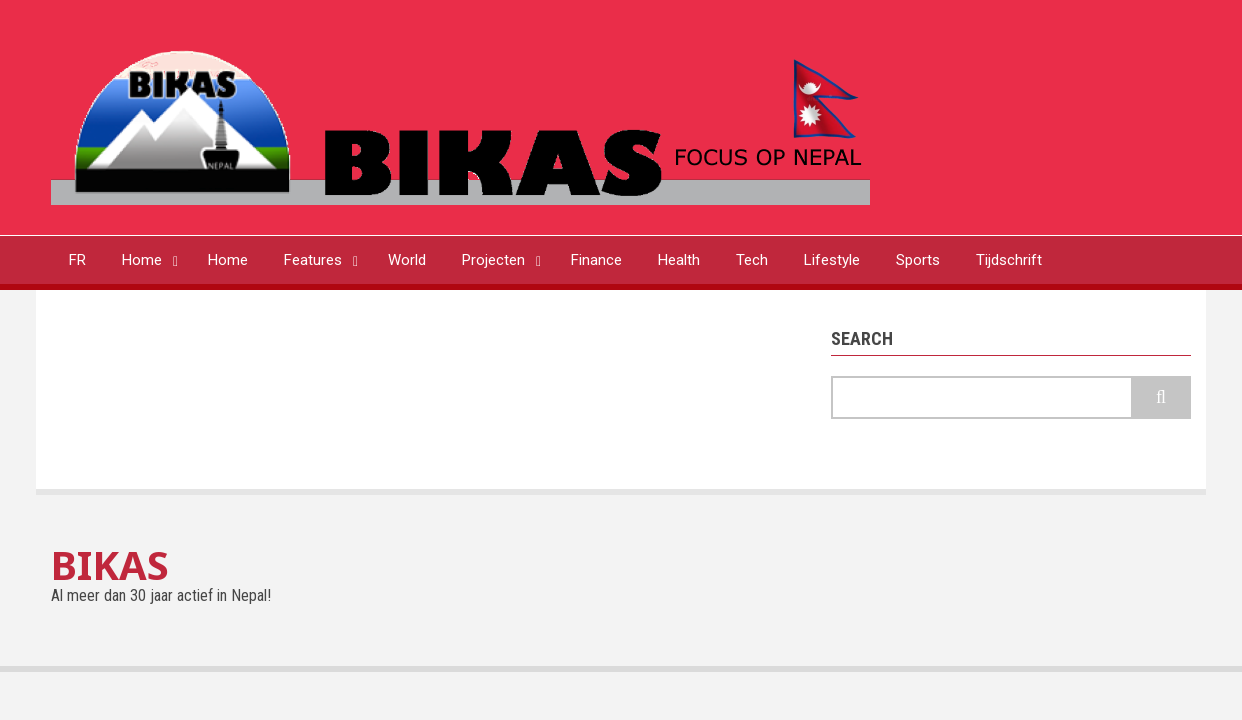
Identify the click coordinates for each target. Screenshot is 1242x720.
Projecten (493, 260)
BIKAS (110, 564)
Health (679, 260)
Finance (596, 260)
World (407, 260)
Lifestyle (832, 260)
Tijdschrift (1009, 260)
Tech (752, 260)
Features (313, 260)
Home (142, 260)
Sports (918, 260)
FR (77, 260)
